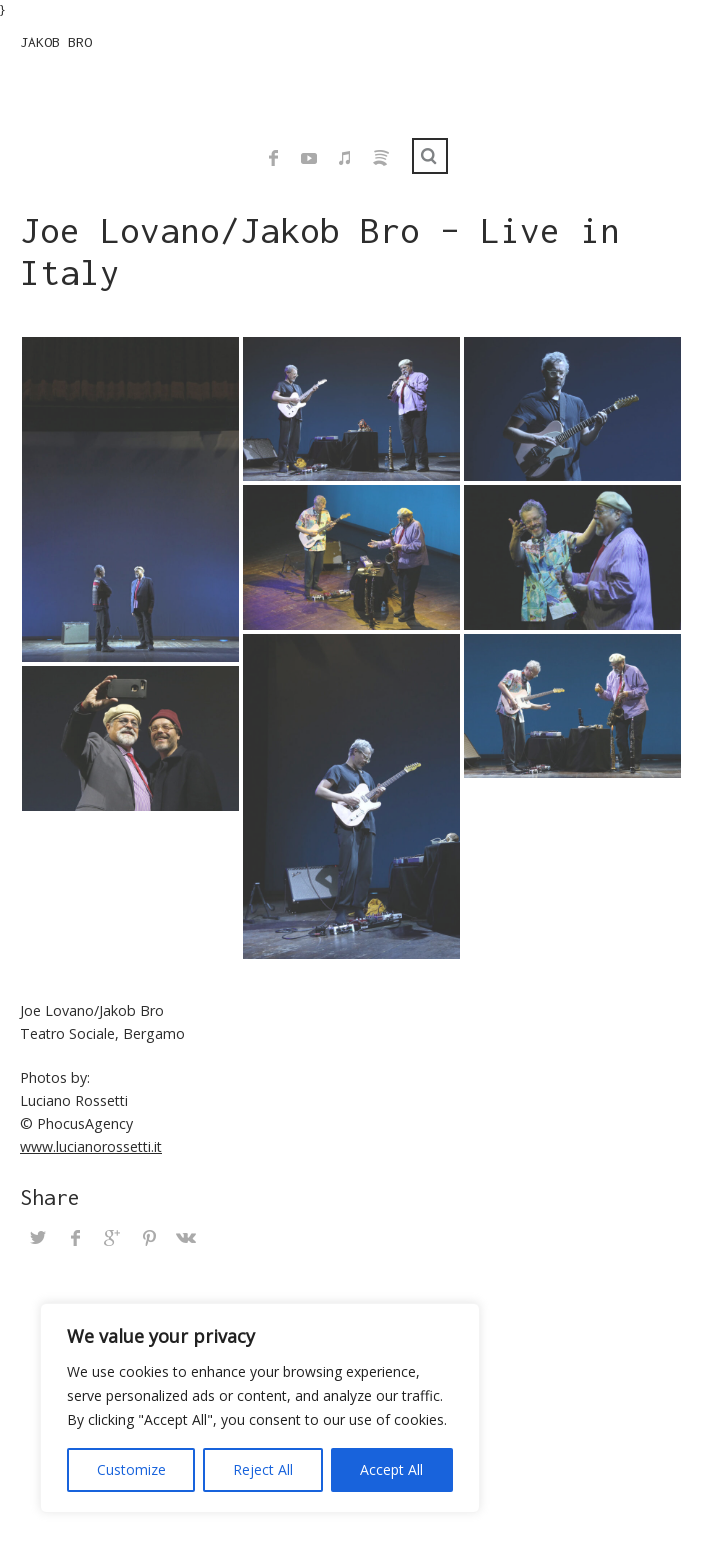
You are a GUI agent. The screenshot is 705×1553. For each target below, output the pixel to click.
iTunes (345, 158)
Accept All (391, 1469)
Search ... (430, 156)
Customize (131, 1469)
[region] (260, 1408)
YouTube (309, 158)
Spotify (381, 158)
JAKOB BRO (56, 42)
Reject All (263, 1469)
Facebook (273, 158)
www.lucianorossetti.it (91, 1146)
